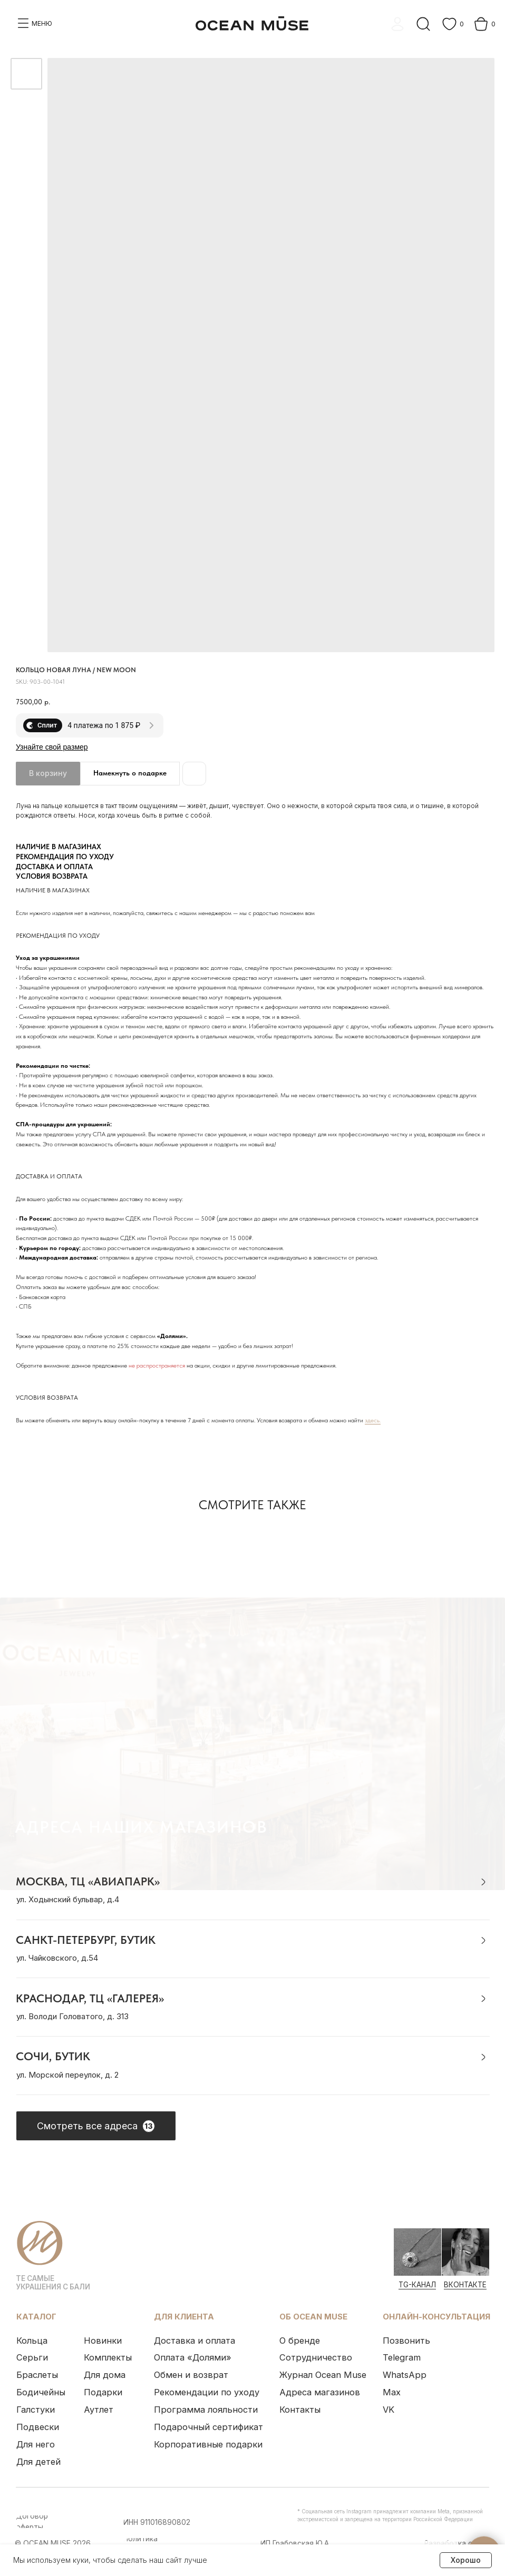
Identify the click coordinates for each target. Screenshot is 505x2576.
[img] (413, 2244)
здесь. (373, 1420)
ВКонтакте (460, 2277)
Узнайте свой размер (52, 747)
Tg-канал (412, 2277)
